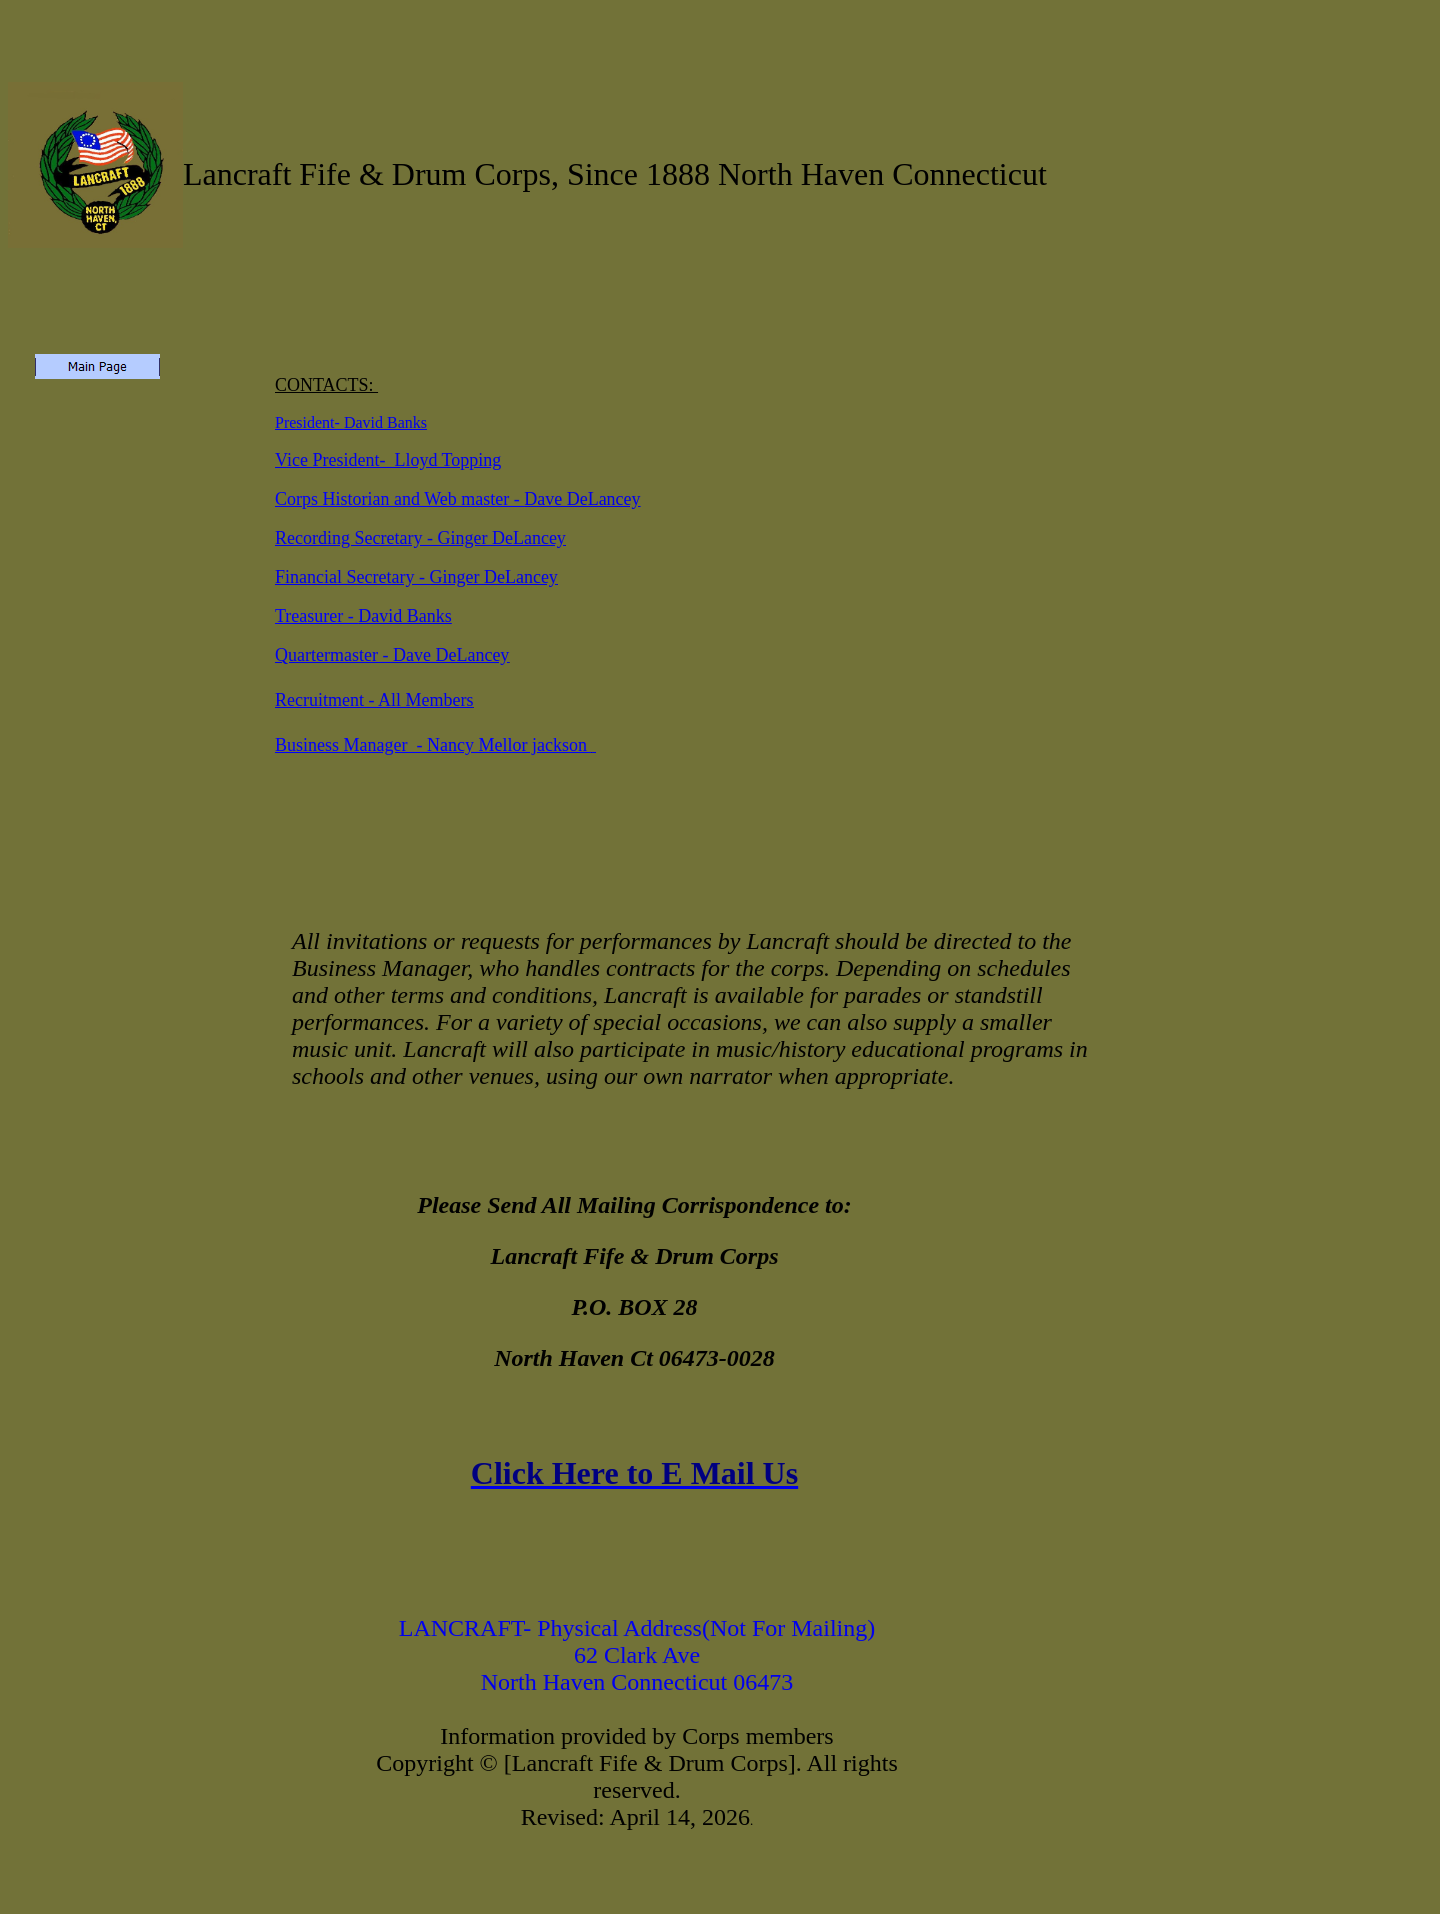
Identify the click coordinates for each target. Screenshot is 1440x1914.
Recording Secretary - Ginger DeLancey (420, 538)
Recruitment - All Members (374, 700)
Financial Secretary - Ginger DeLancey (416, 577)
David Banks (385, 422)
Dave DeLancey (582, 499)
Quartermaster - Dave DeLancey (392, 655)
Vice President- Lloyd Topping (388, 460)
